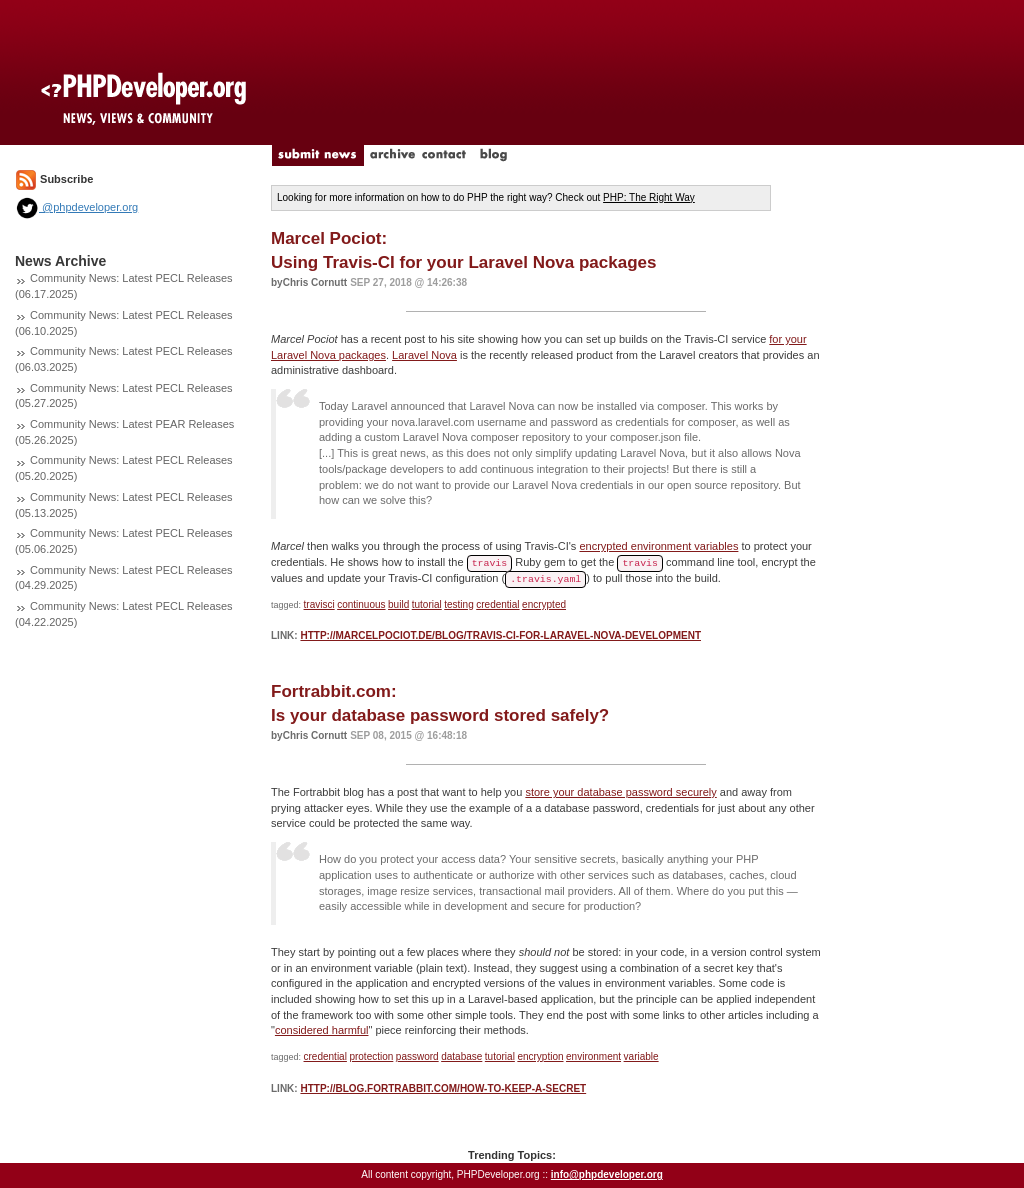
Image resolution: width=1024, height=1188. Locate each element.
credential (497, 604)
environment (593, 1056)
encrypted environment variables (658, 546)
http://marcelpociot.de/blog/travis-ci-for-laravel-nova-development (500, 635)
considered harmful (322, 1030)
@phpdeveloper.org (76, 207)
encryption (540, 1056)
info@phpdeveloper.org (607, 1174)
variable (641, 1056)
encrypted (544, 604)
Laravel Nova (424, 355)
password (417, 1056)
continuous (361, 604)
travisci (319, 604)
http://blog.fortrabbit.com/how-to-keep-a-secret (443, 1088)
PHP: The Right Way (649, 197)
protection (371, 1056)
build (398, 604)
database (461, 1056)
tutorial (427, 604)
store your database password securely (620, 792)
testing (458, 604)
